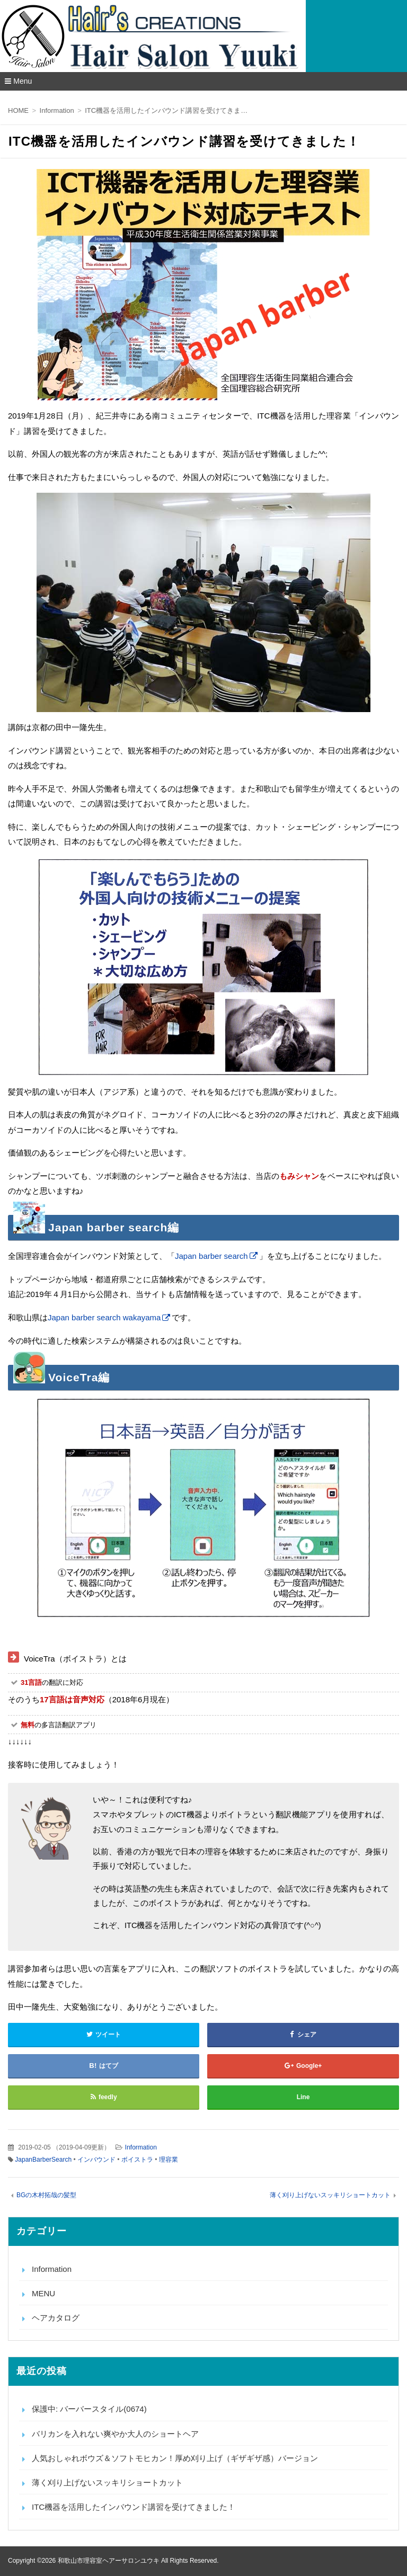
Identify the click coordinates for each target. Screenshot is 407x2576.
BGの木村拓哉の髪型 (46, 2195)
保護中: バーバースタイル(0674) (89, 2408)
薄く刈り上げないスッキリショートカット (330, 2195)
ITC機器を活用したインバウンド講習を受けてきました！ (133, 2506)
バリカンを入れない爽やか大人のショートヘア (115, 2433)
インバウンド (96, 2159)
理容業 (168, 2159)
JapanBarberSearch (43, 2159)
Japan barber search (211, 1255)
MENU (43, 2293)
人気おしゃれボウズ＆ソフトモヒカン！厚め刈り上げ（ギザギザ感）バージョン (175, 2458)
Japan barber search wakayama (104, 1317)
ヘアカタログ (55, 2317)
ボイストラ (137, 2159)
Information (141, 2147)
